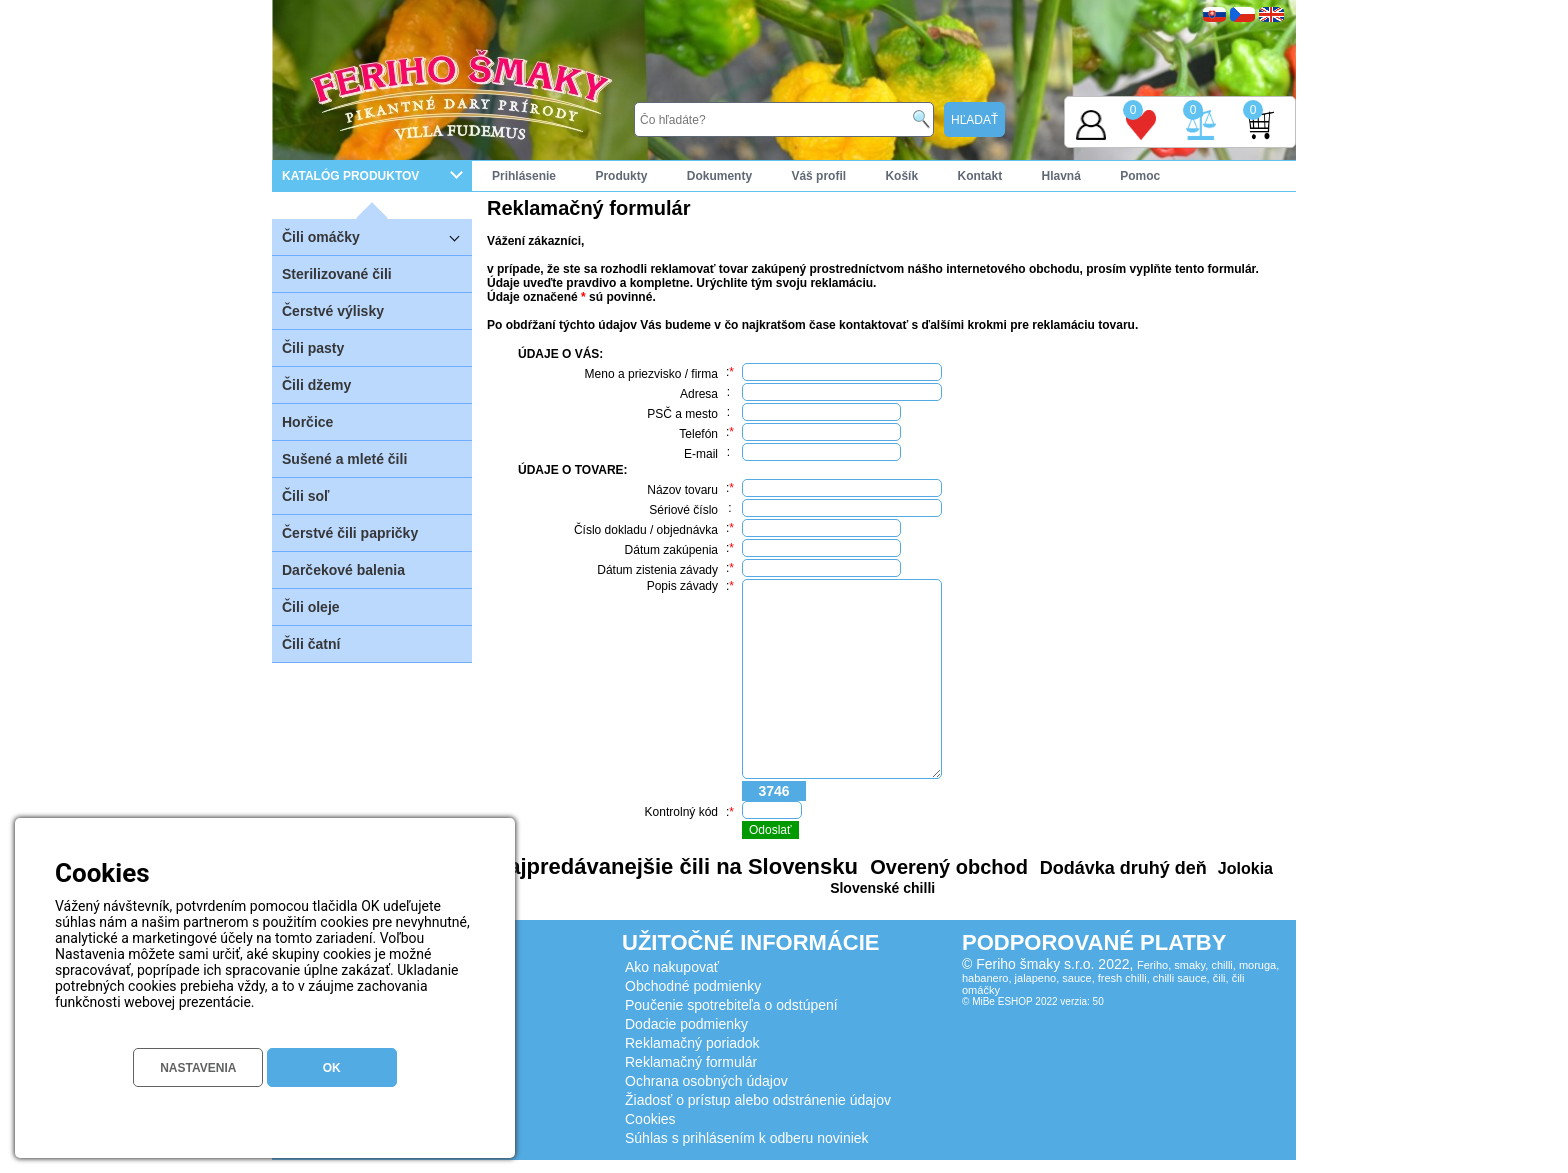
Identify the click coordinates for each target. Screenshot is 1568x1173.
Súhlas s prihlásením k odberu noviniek (747, 1138)
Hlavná (1061, 176)
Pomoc (1140, 176)
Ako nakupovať (672, 967)
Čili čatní (311, 644)
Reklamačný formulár (691, 1062)
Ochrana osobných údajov (706, 1081)
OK (332, 1068)
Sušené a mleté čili (344, 459)
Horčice (307, 422)
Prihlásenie (524, 176)
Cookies (650, 1119)
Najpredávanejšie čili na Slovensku (675, 866)
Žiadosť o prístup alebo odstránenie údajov (758, 1100)
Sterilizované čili (337, 274)
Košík (901, 176)
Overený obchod (946, 867)
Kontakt (979, 176)
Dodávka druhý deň (1121, 868)
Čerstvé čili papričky (350, 533)
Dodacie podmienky (686, 1024)
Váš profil (818, 176)
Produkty (621, 176)
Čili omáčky (377, 236)
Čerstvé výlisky (333, 311)
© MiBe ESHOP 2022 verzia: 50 (1033, 1001)
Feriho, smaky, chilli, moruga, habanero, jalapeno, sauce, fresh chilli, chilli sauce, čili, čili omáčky (1120, 977)
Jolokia (1243, 868)
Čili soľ (305, 496)
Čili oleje (311, 607)
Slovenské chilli (882, 888)
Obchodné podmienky (693, 986)
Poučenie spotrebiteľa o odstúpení (731, 1005)
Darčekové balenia (343, 570)
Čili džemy (316, 385)
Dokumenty (719, 176)
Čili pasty (313, 348)
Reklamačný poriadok (692, 1043)
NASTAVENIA (198, 1068)
